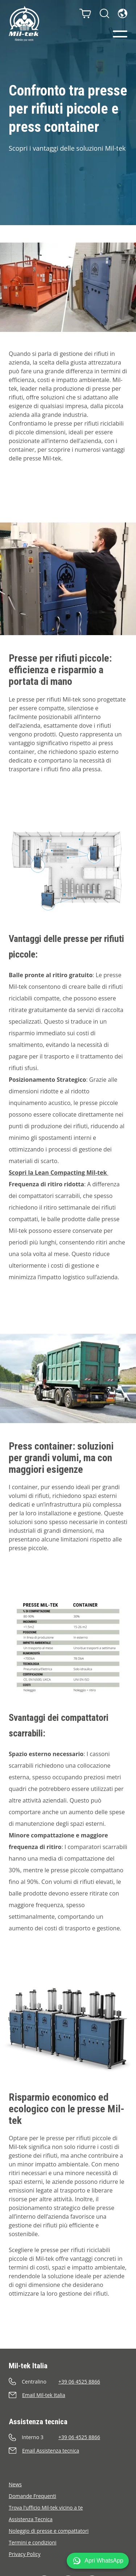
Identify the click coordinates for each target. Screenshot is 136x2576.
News (15, 2484)
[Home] (24, 23)
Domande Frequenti (32, 2495)
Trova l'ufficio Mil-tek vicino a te (46, 2507)
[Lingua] (122, 13)
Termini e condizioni (33, 2542)
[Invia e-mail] (68, 2395)
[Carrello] (85, 13)
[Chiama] (68, 2381)
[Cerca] (104, 13)
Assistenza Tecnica (31, 2519)
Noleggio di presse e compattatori (48, 2530)
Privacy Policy (24, 2554)
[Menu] (120, 34)
